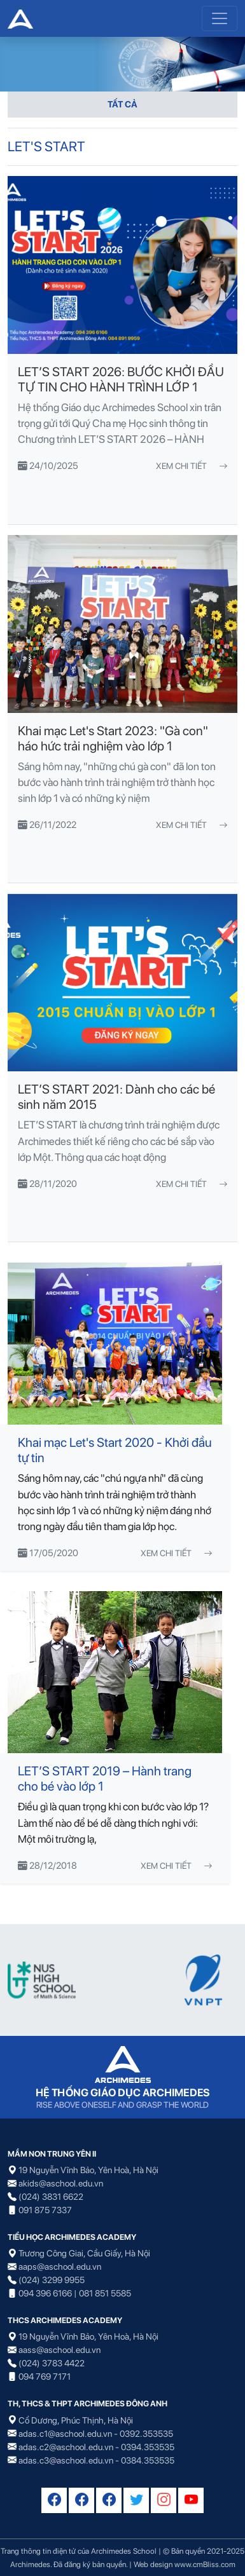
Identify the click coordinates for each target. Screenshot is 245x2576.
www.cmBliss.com (204, 2564)
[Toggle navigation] (219, 18)
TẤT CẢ (122, 104)
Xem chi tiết (191, 466)
